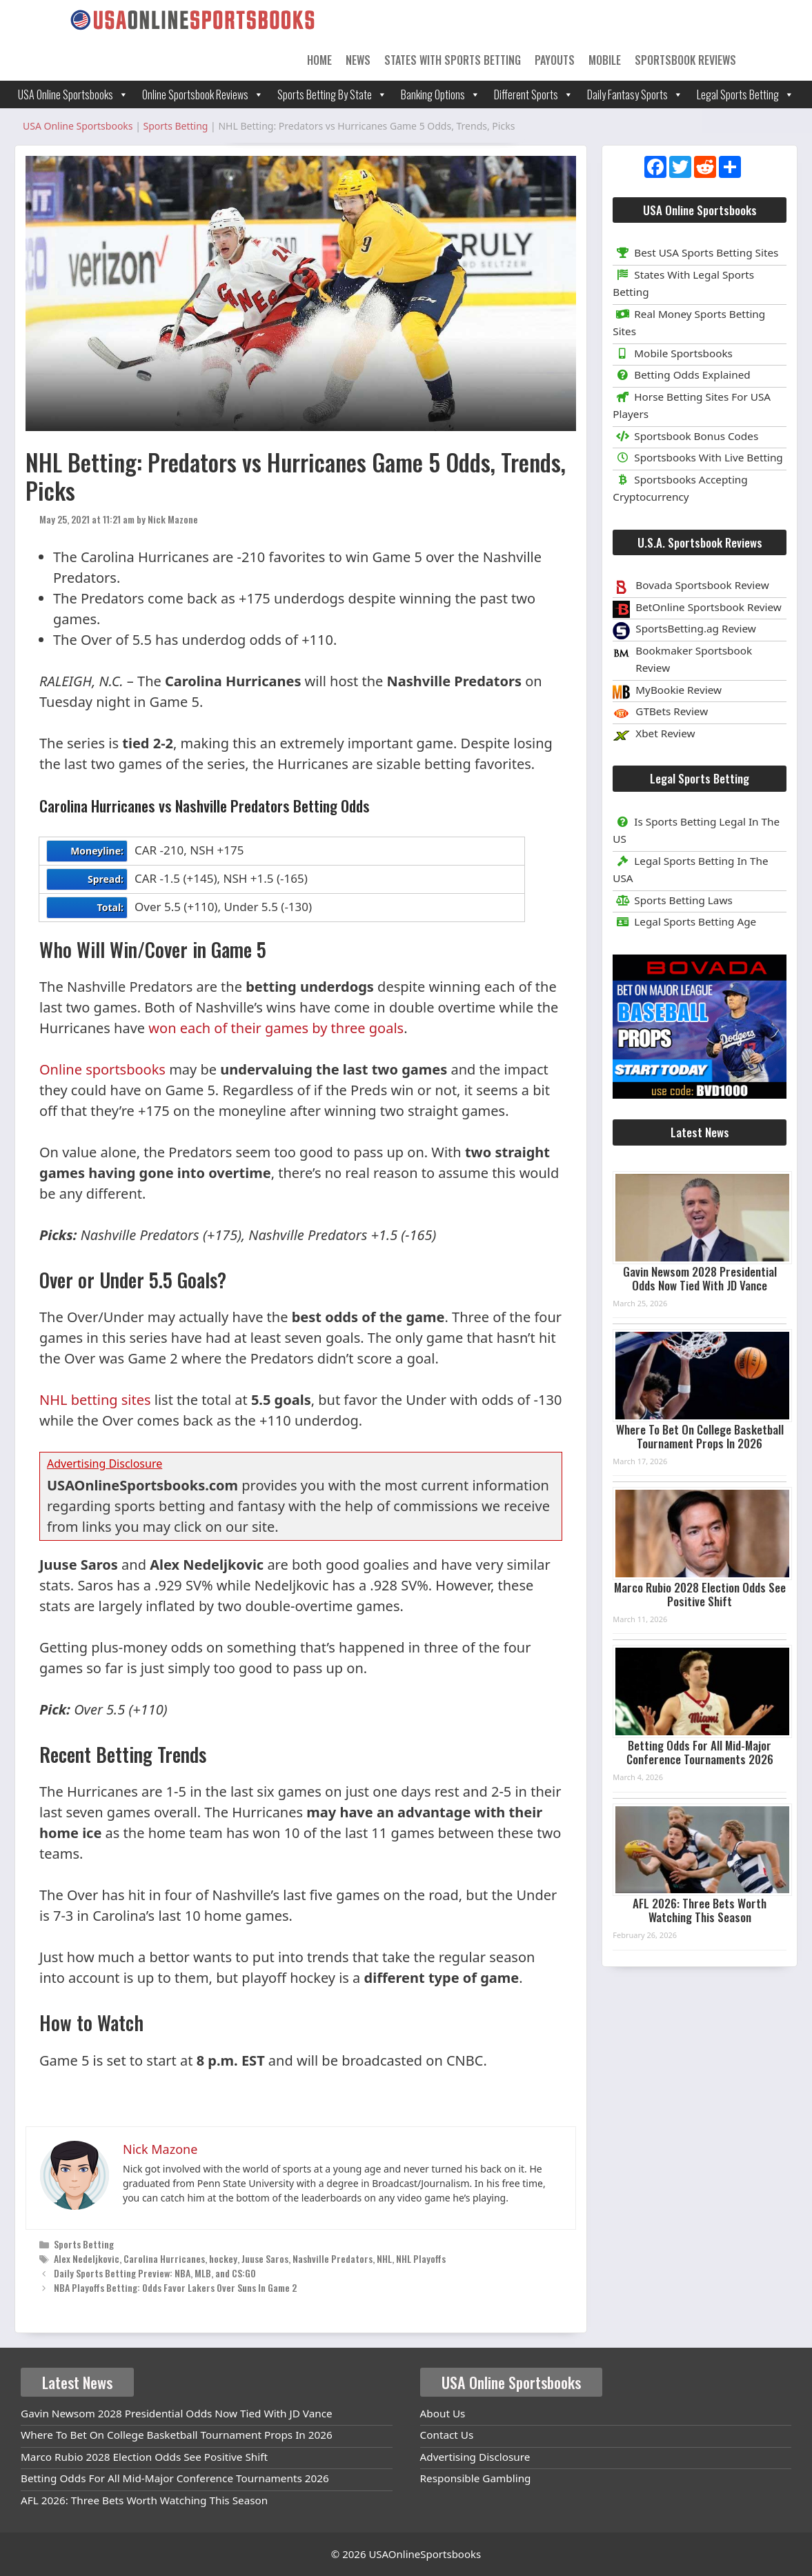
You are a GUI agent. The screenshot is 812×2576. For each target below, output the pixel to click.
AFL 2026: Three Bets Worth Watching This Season (699, 1910)
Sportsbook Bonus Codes (685, 436)
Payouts (555, 60)
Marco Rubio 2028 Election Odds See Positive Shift (700, 1594)
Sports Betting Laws (673, 900)
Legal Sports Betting (745, 94)
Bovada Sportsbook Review (702, 585)
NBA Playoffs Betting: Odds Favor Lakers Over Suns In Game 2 (175, 2287)
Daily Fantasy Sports (635, 94)
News (358, 60)
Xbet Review (665, 733)
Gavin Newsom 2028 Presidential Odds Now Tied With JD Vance (700, 1278)
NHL (384, 2258)
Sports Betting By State (332, 94)
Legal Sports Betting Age (684, 921)
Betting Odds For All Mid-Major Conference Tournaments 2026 (699, 1752)
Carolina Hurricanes (164, 2258)
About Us (443, 2413)
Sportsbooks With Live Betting (698, 457)
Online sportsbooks (102, 1069)
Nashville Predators (333, 2258)
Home (319, 60)
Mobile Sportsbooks (673, 353)
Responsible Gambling (475, 2478)
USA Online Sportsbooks (73, 94)
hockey (223, 2258)
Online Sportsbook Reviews (203, 94)
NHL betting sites (95, 1399)
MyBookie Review (678, 690)
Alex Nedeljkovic (86, 2258)
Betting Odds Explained (681, 374)
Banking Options (440, 94)
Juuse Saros (264, 2258)
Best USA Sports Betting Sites (695, 252)
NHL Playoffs (421, 2258)
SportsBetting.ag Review (695, 628)
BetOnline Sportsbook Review (708, 607)
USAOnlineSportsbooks (424, 2554)
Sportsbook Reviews (685, 60)
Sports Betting (84, 2244)
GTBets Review (671, 711)
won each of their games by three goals (276, 1028)
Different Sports (533, 94)
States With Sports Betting (452, 60)
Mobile (604, 60)
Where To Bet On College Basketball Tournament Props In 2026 (700, 1436)
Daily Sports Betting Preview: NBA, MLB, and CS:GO (155, 2273)
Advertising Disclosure (475, 2457)
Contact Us (447, 2435)
